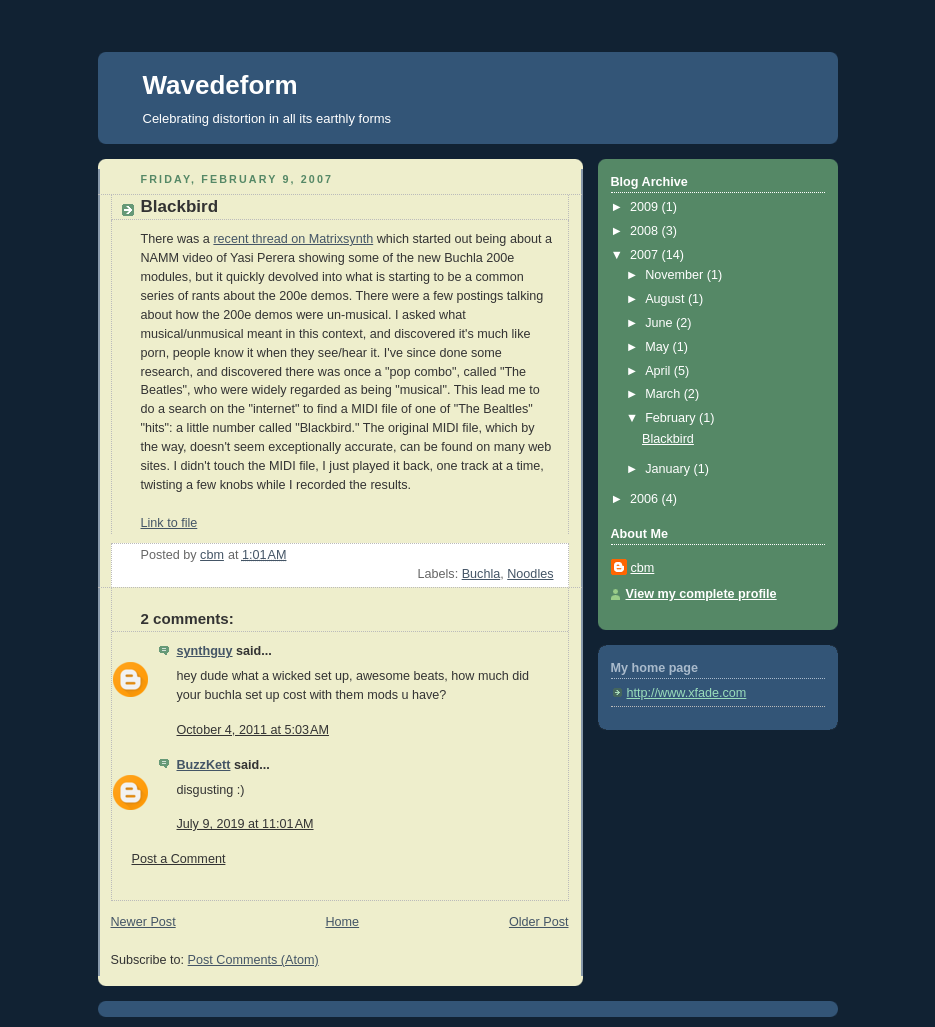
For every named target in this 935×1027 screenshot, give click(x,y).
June (660, 323)
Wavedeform (220, 85)
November (676, 275)
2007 (646, 255)
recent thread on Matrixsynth (293, 239)
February (672, 418)
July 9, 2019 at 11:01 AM (245, 824)
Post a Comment (179, 859)
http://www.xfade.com (687, 693)
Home (342, 922)
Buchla (481, 574)
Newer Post (143, 922)
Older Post (539, 922)
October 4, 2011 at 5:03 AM (253, 730)
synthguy (205, 651)
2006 (646, 499)
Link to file (169, 523)
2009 (646, 207)
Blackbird (668, 439)
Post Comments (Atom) (253, 960)
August (666, 299)
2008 (646, 231)
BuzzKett (204, 765)
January (669, 469)
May (658, 347)
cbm (643, 568)
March (664, 394)
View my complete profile (701, 594)
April (659, 371)
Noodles (530, 574)
